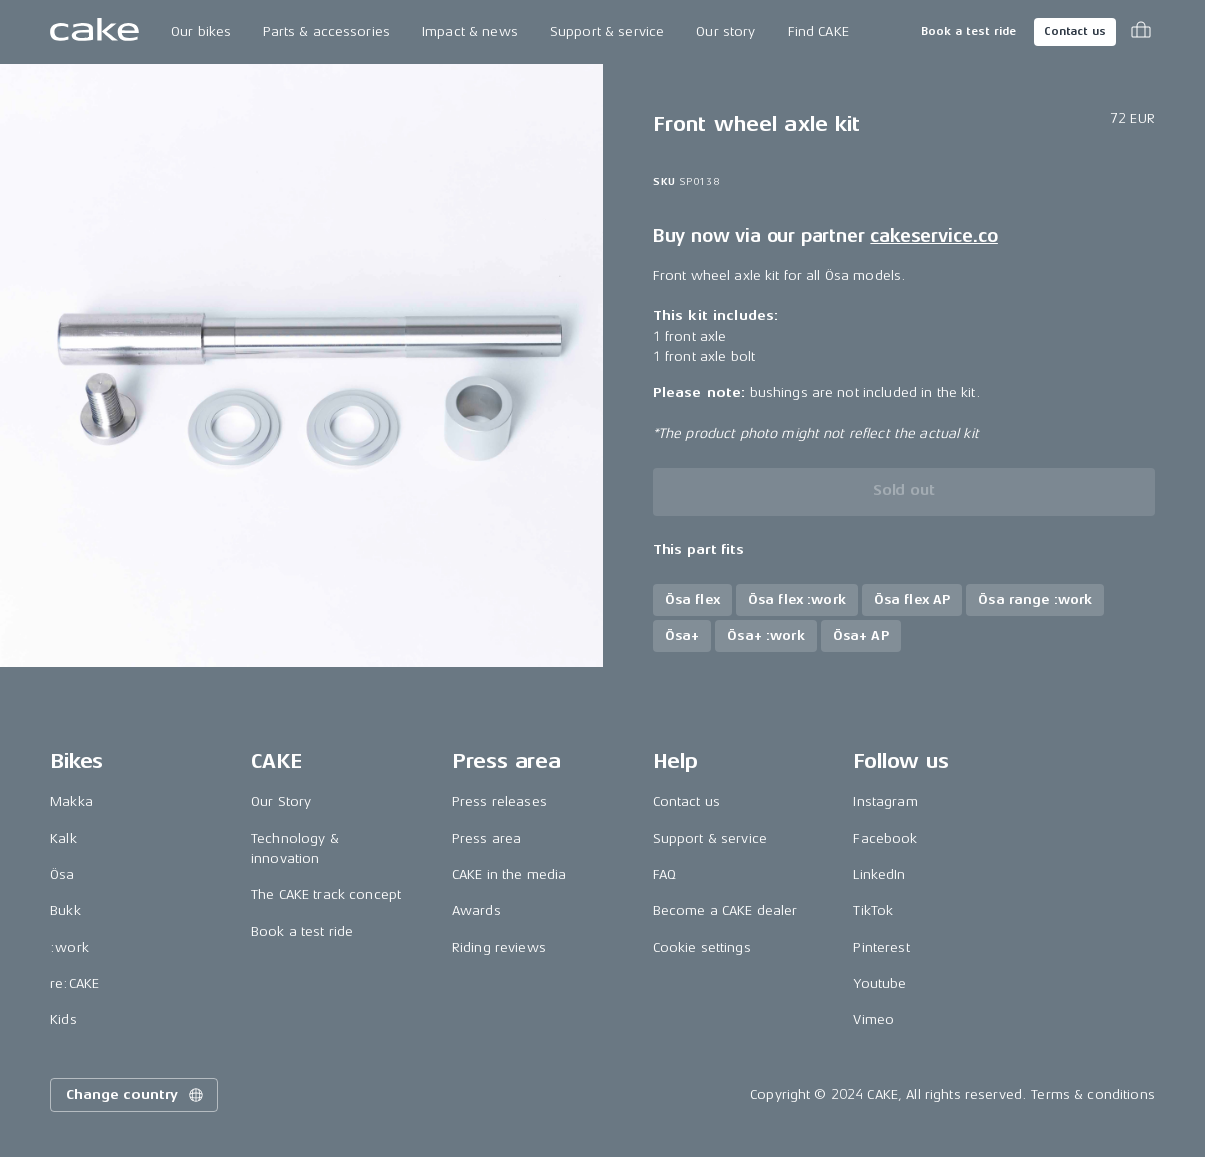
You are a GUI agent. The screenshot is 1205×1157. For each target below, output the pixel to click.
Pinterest (881, 947)
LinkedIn (879, 874)
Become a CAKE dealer (725, 910)
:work (69, 947)
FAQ (664, 874)
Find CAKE (818, 31)
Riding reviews (499, 947)
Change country (136, 1095)
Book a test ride (968, 31)
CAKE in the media (509, 874)
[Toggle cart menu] (1141, 32)
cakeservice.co (933, 236)
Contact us (1075, 31)
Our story (725, 31)
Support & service (607, 31)
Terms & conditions (1093, 1094)
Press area (486, 838)
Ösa (62, 874)
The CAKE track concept (326, 894)
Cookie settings (702, 947)
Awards (476, 910)
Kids (63, 1019)
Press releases (499, 801)
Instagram (885, 801)
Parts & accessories (326, 31)
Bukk (65, 910)
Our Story (281, 801)
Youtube (879, 983)
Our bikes (201, 31)
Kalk (63, 838)
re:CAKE (74, 983)
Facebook (885, 838)
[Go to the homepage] (94, 32)
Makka (71, 801)
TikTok (873, 910)
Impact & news (470, 31)
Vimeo (873, 1019)
